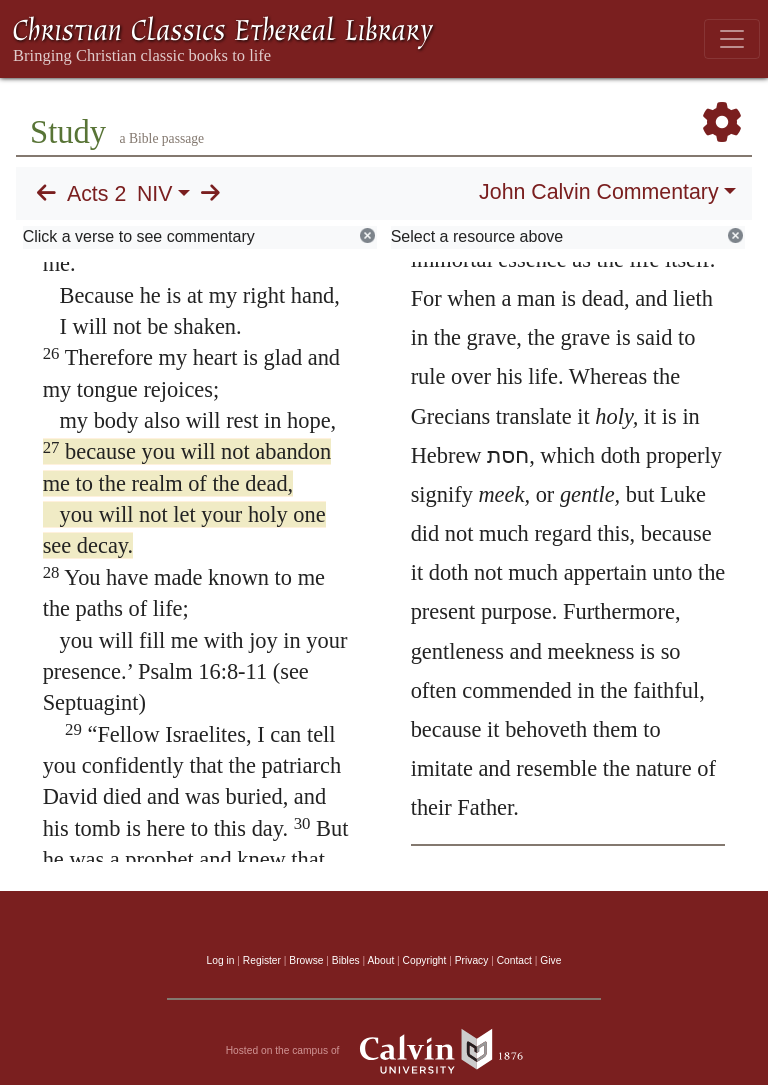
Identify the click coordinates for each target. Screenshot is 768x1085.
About (380, 960)
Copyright (425, 960)
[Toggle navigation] (732, 39)
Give (550, 960)
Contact (514, 960)
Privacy (472, 960)
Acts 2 (96, 194)
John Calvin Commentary (598, 192)
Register (262, 960)
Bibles (346, 960)
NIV (155, 194)
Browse (306, 960)
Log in (221, 960)
